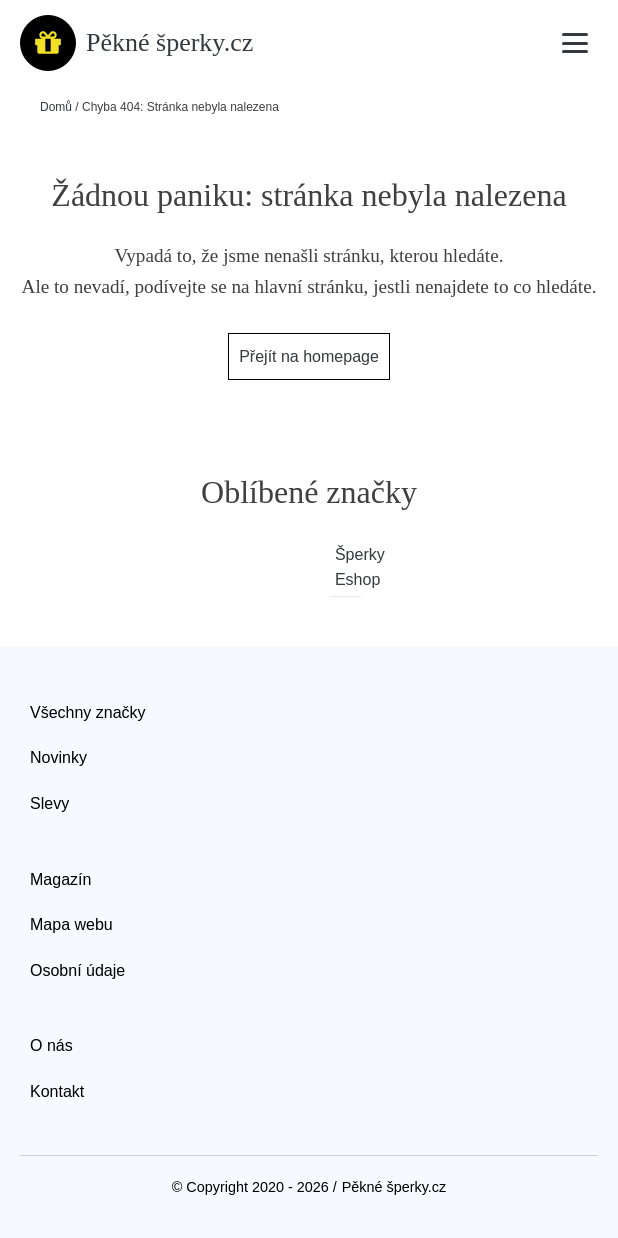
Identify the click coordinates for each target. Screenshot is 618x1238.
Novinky (58, 757)
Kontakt (57, 1091)
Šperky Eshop (348, 567)
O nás (51, 1045)
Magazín (60, 879)
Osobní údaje (77, 970)
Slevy (49, 803)
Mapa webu (71, 924)
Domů (56, 107)
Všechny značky (88, 712)
